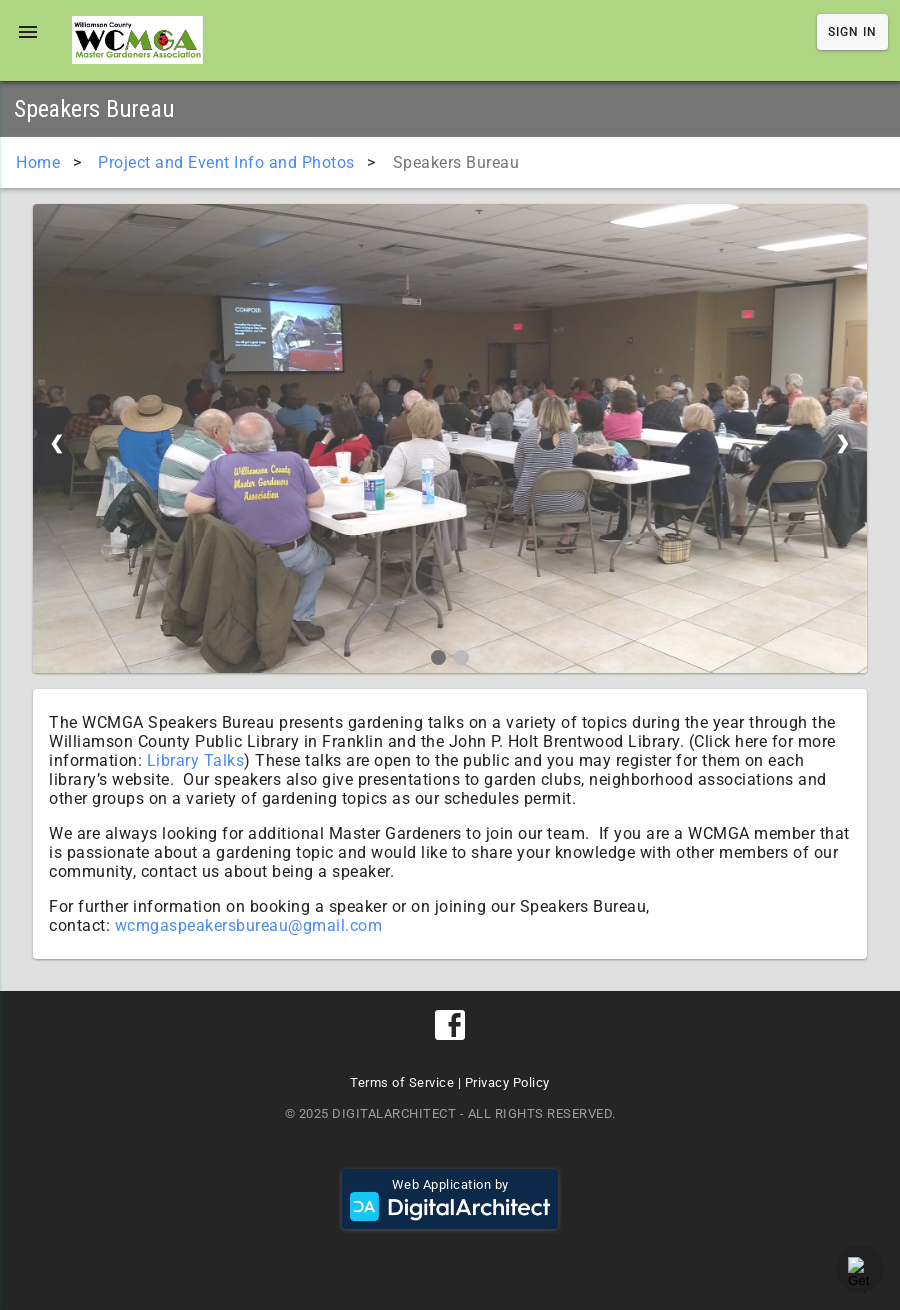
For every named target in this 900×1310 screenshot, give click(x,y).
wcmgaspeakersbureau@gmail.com (249, 925)
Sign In (852, 32)
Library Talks (196, 760)
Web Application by (450, 1199)
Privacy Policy (507, 1082)
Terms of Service (402, 1082)
